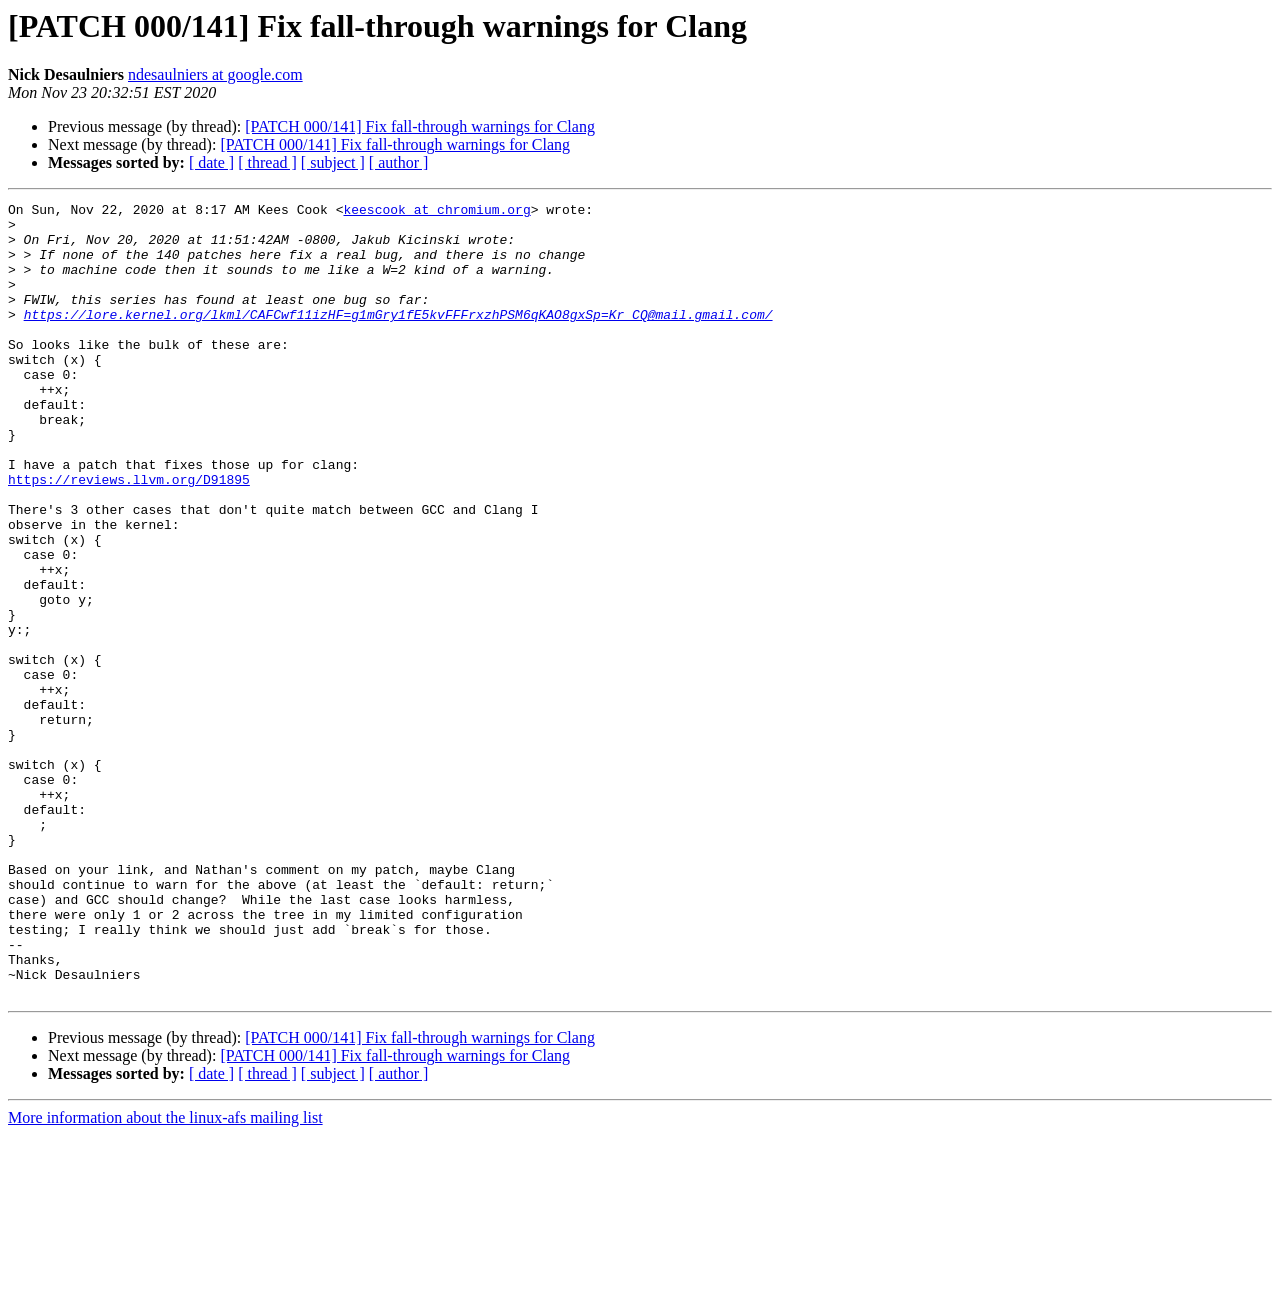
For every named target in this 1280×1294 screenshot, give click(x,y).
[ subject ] (333, 162)
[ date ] (211, 162)
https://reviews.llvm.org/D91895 (129, 536)
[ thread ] (267, 162)
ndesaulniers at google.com (215, 74)
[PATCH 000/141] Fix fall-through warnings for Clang (420, 126)
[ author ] (399, 162)
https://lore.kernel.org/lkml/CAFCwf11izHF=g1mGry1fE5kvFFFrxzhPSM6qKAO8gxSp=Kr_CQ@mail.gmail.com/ (398, 338)
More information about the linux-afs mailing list (165, 1276)
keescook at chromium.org (436, 212)
